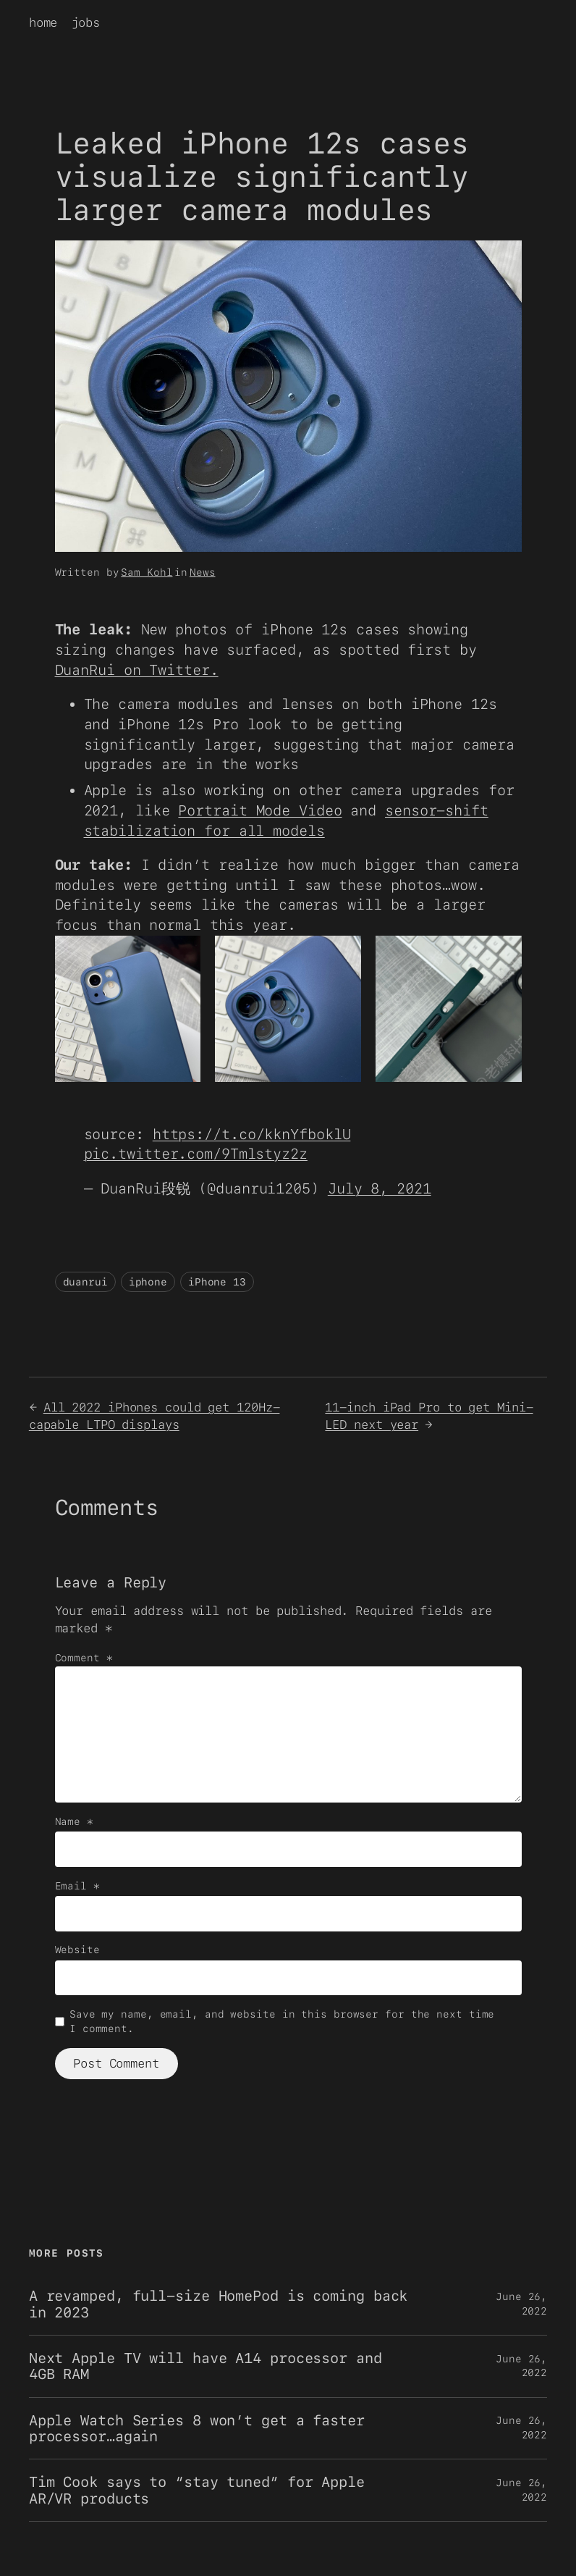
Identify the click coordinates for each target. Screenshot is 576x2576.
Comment (84, 1658)
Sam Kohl (146, 572)
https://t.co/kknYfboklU (252, 1134)
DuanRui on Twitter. (137, 670)
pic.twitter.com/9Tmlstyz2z (196, 1153)
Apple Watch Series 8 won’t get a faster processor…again (197, 2428)
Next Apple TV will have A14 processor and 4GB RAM (205, 2366)
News (203, 572)
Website (77, 1949)
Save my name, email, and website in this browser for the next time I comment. (281, 2021)
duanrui (85, 1282)
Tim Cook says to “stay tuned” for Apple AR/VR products (197, 2490)
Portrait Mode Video (260, 810)
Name (74, 1821)
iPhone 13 (217, 1282)
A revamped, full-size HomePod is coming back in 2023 (218, 2304)
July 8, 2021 (379, 1188)
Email (77, 1886)
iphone (148, 1282)
